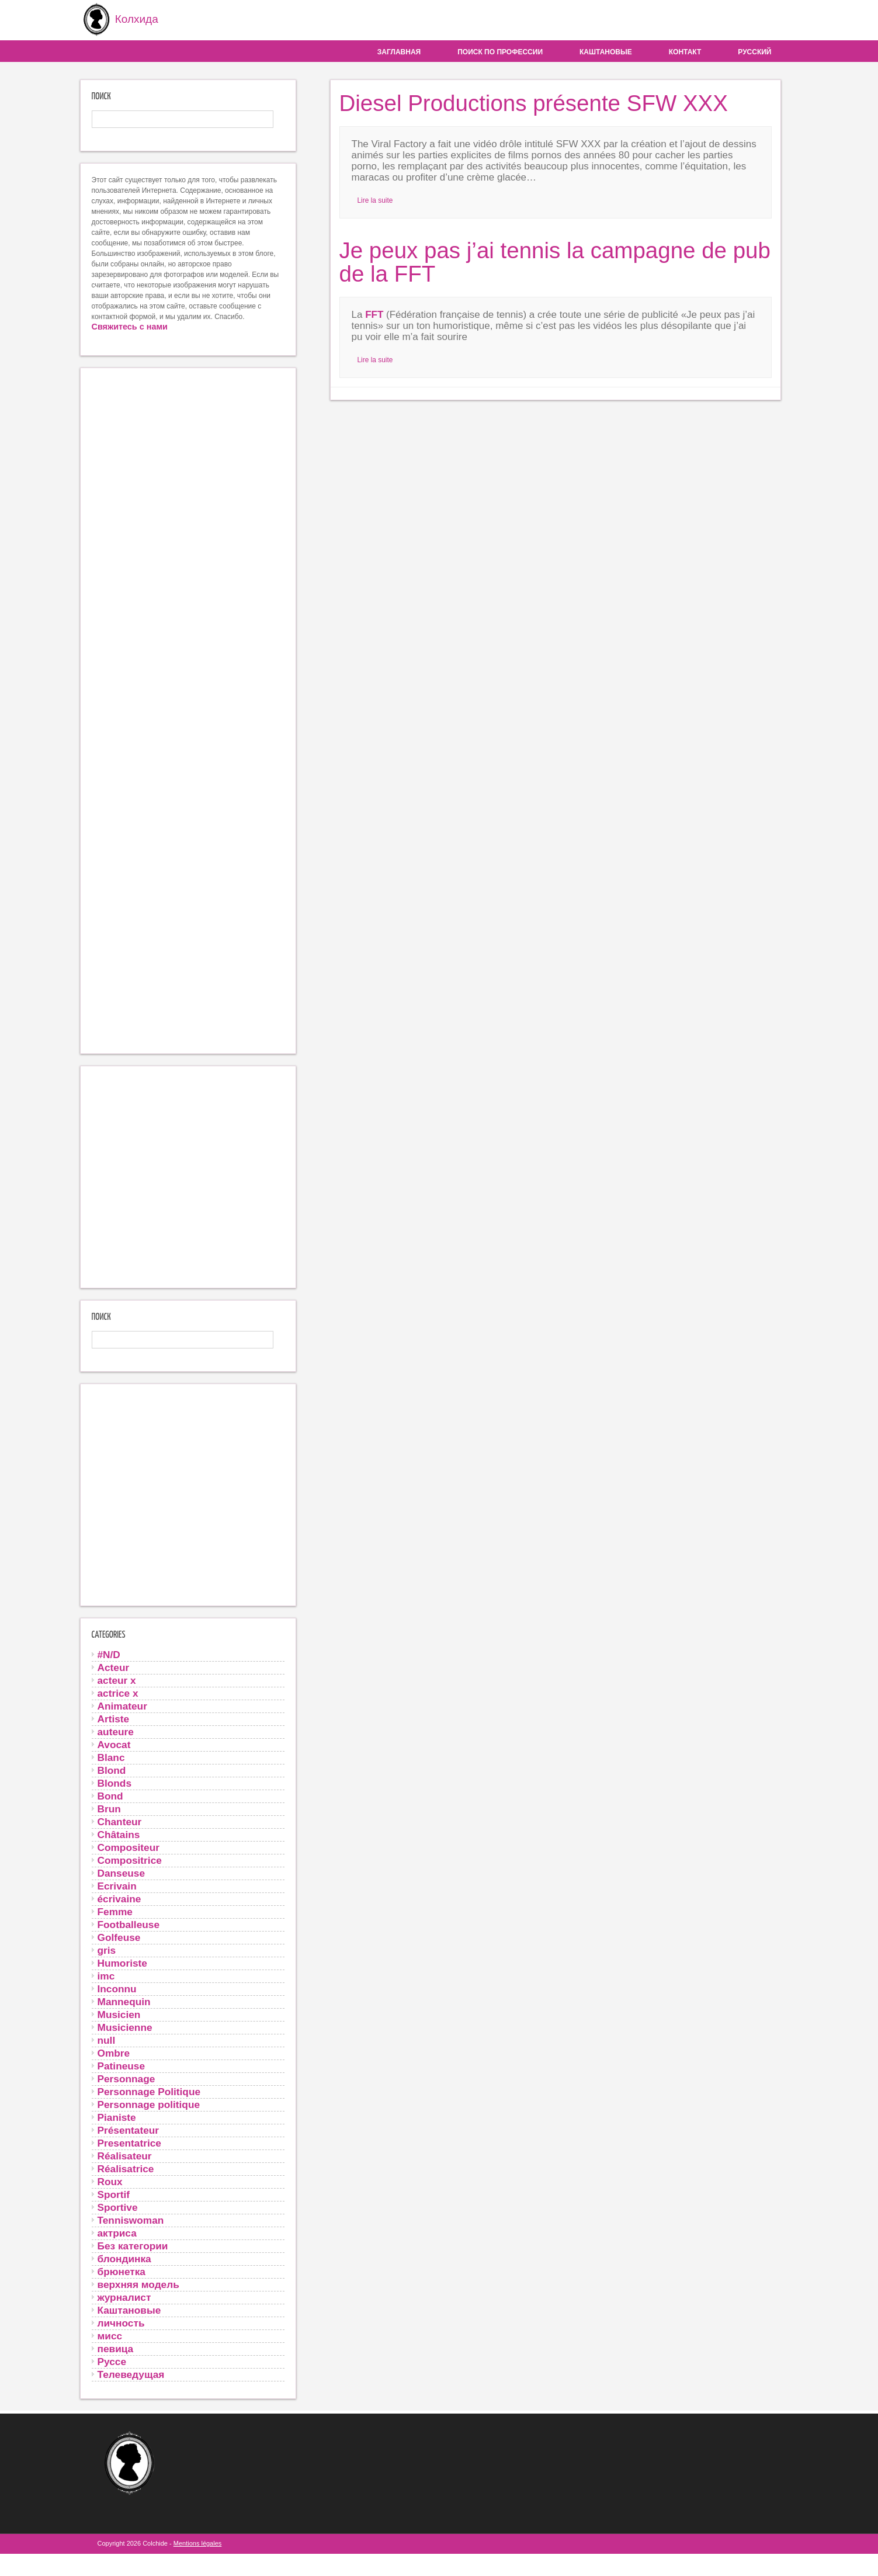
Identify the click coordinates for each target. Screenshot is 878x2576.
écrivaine (119, 1898)
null (107, 2039)
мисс (110, 2335)
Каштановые (605, 51)
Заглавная (399, 51)
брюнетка (121, 2270)
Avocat (114, 1743)
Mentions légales (197, 2542)
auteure (116, 1730)
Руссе (112, 2360)
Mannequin (124, 2000)
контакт (685, 51)
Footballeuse (129, 1923)
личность (121, 2322)
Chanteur (120, 1820)
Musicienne (125, 2026)
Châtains (119, 1833)
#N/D (109, 1653)
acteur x (117, 1679)
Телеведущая (131, 2373)
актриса (117, 2232)
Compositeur (128, 1846)
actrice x (118, 1692)
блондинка (124, 2257)
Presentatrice (129, 2142)
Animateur (122, 1705)
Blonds (115, 1782)
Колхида (117, 19)
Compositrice (130, 1859)
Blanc (111, 1756)
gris (107, 1949)
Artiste (114, 1718)
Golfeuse (119, 1936)
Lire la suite (375, 199)
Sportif (114, 2193)
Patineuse (121, 2065)
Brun (109, 1808)
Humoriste (122, 1962)
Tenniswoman (131, 2219)
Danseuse (121, 1872)
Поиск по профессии (500, 51)
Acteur (114, 1666)
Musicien (119, 2013)
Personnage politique (149, 2103)
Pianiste (117, 2116)
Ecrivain (117, 1885)
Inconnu (117, 1987)
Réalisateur (125, 2155)
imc (106, 1975)
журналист (124, 2296)
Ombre (114, 2052)
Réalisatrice (126, 2167)
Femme (115, 1910)
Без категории (133, 2245)
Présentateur (128, 2129)
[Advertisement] (188, 709)
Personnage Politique (149, 2090)
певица (116, 2347)
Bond (110, 1795)
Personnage (126, 2077)
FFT (374, 313)
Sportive (118, 2206)
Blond (112, 1769)
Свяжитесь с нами (130, 325)
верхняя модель (138, 2283)
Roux (110, 2180)
